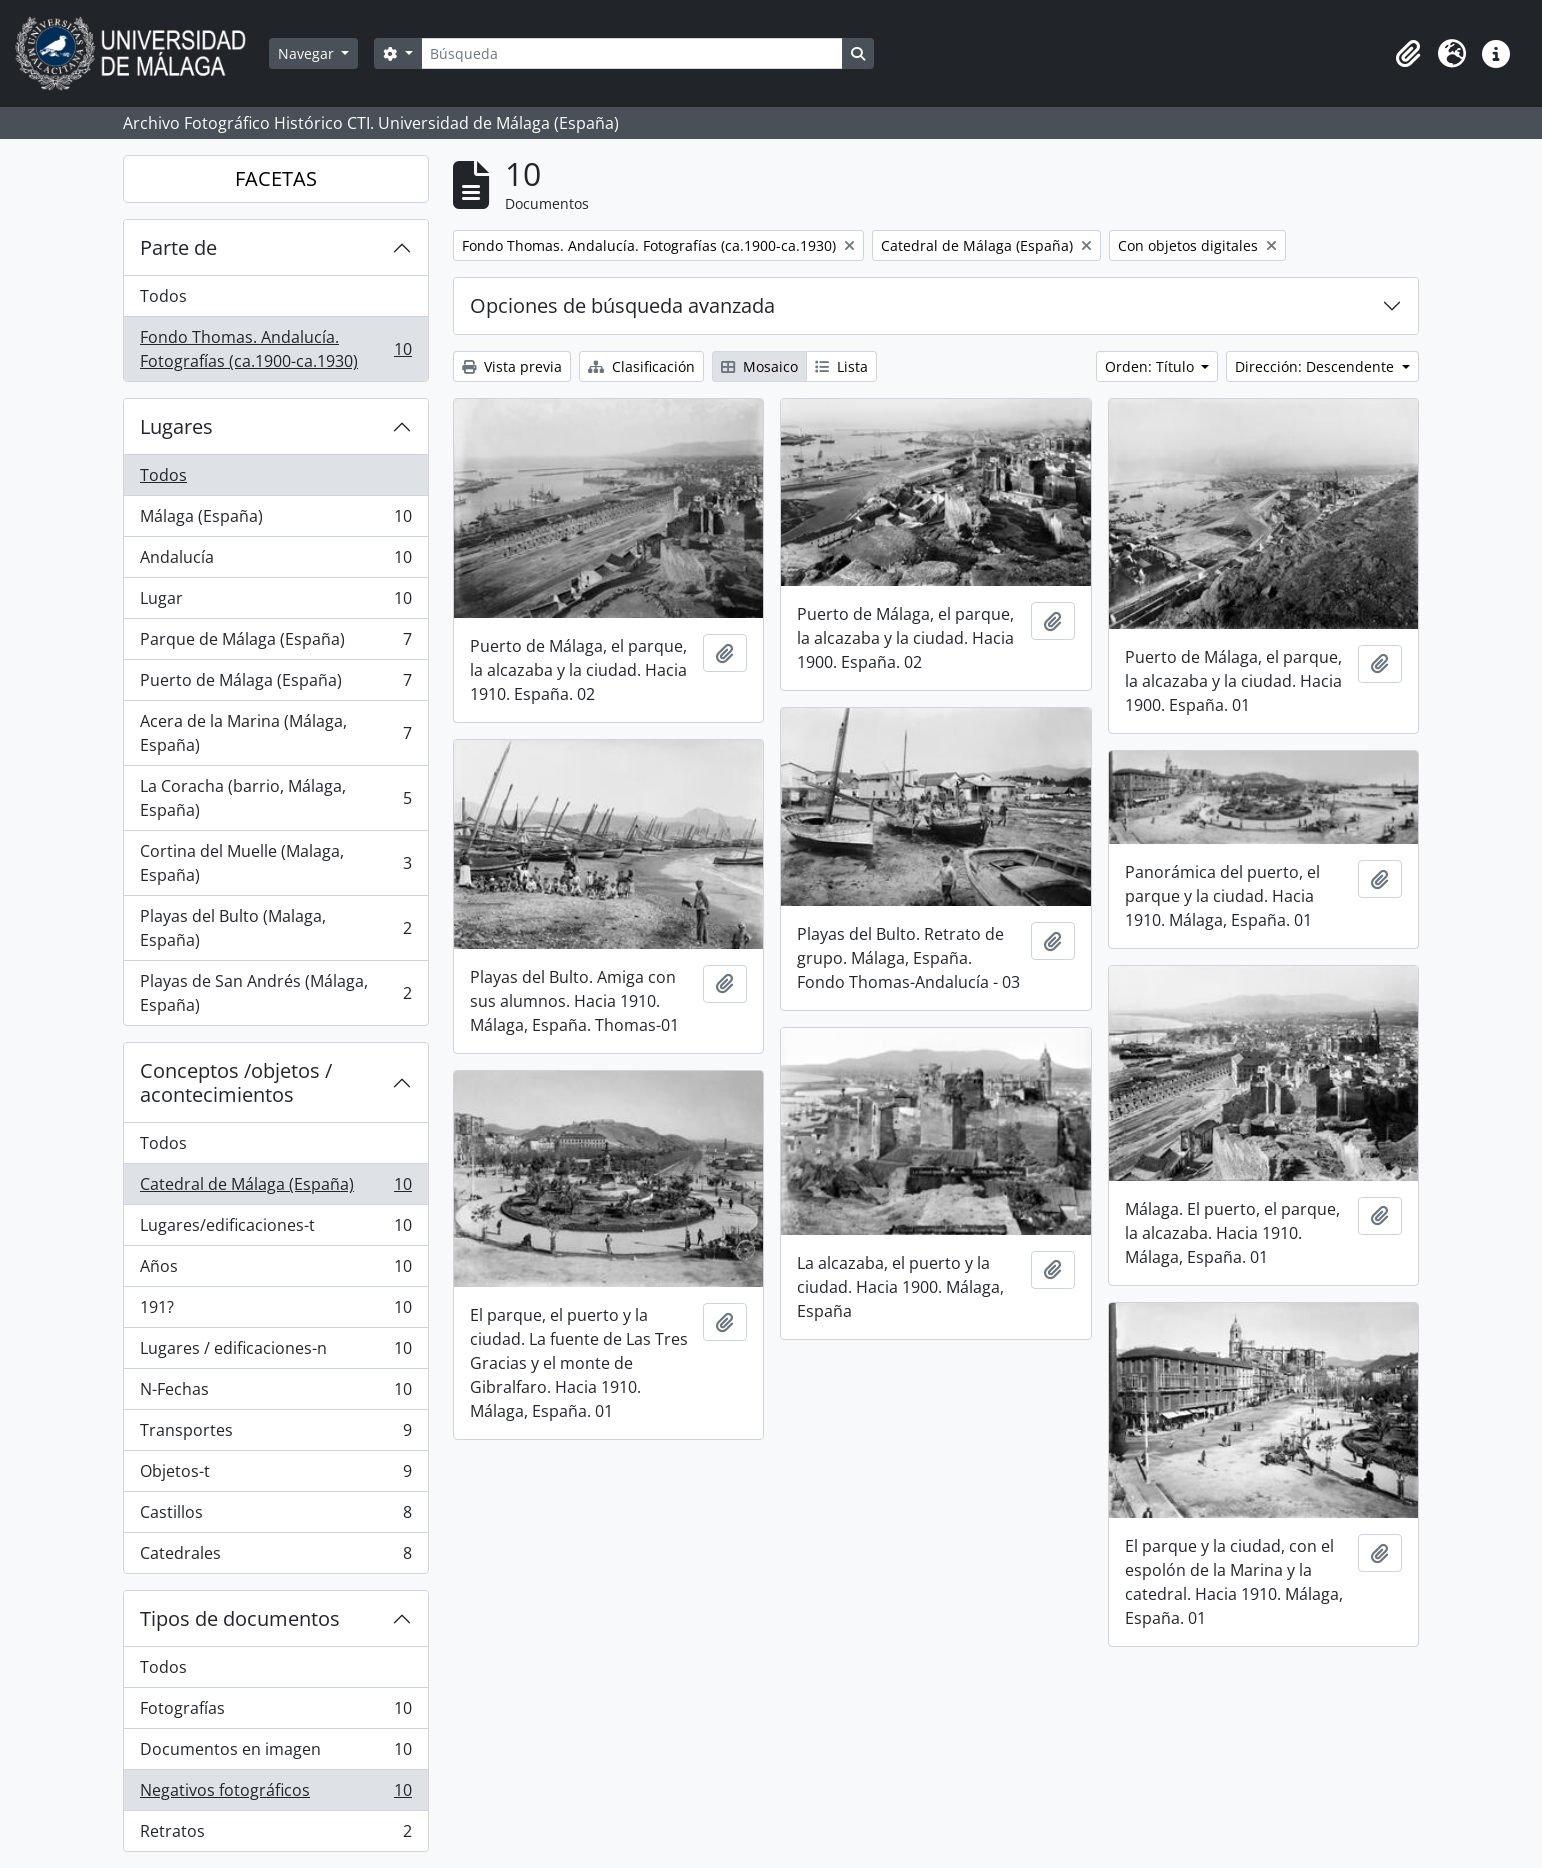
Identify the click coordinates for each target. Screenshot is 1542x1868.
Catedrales (275, 1557)
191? (275, 1311)
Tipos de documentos (240, 1618)
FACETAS (276, 178)
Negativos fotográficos (275, 1794)
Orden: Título (1151, 366)
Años (275, 1270)
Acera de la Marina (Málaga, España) (275, 733)
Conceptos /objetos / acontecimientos (236, 1082)
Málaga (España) (275, 520)
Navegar (308, 53)
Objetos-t (275, 1475)
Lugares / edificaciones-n (275, 1352)
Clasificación (641, 366)
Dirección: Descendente (1316, 366)
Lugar (275, 602)
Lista (841, 366)
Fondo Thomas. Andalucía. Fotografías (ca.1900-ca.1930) (275, 349)
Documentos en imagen (275, 1753)
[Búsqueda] (632, 53)
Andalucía (275, 561)
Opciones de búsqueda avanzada (622, 305)
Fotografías (275, 1712)
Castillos (275, 1516)
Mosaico (759, 366)
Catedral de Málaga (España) (275, 1188)
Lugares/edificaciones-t (275, 1229)
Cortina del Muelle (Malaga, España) (275, 863)
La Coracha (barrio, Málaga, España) (275, 798)
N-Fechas (275, 1393)
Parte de (178, 247)
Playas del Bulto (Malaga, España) (275, 928)
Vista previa (512, 366)
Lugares (176, 426)
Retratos (275, 1835)
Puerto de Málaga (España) (275, 684)
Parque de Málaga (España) (275, 643)
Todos (163, 296)
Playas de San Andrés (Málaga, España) (275, 993)
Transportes (275, 1434)
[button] (1408, 54)
